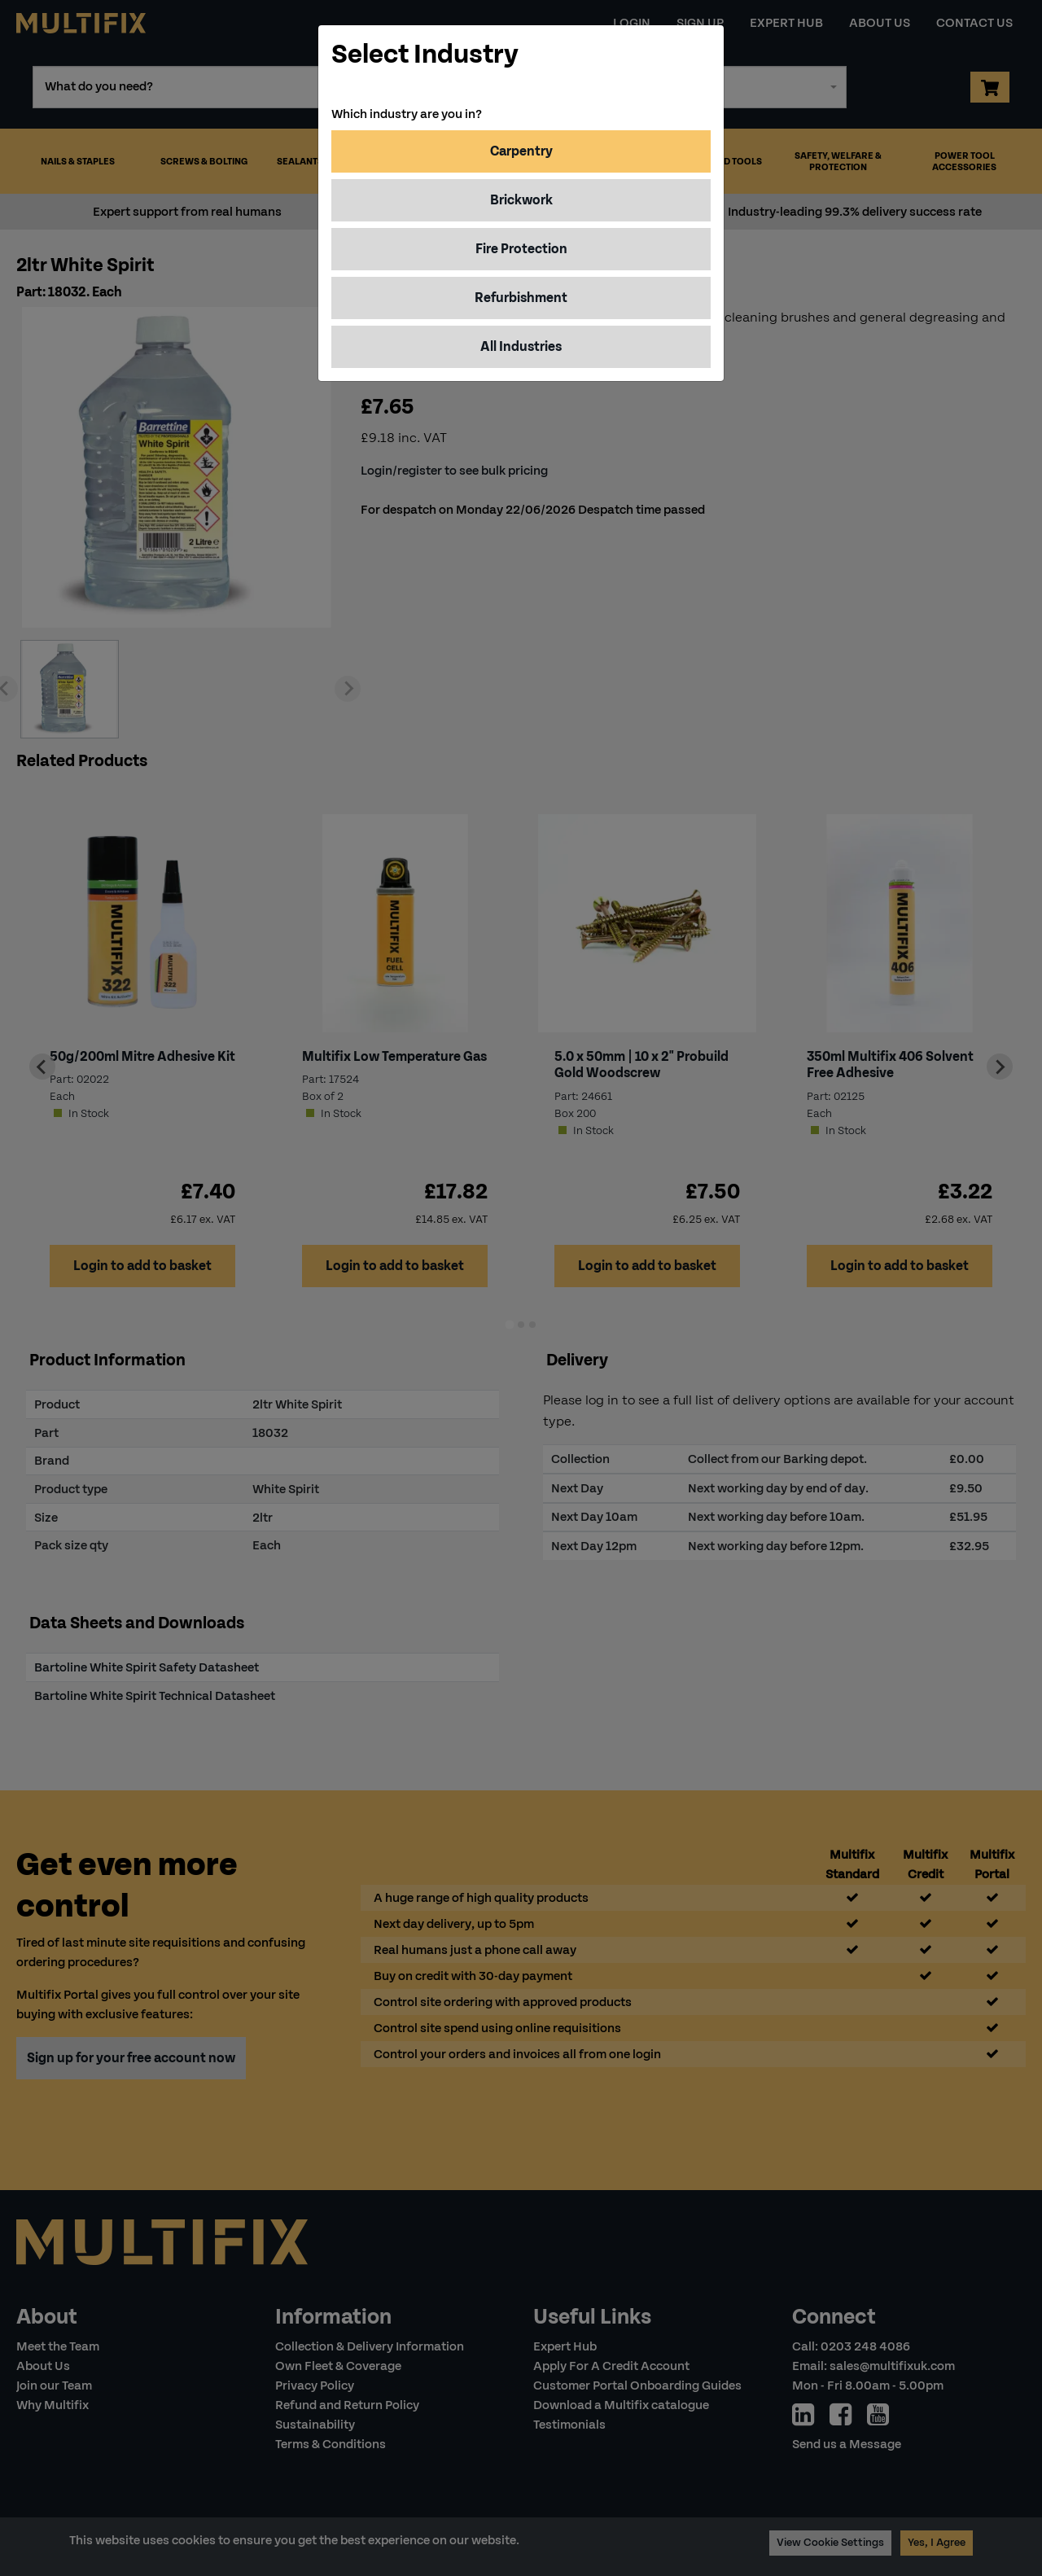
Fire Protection (521, 249)
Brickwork (521, 200)
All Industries (521, 346)
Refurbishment (521, 297)
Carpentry (521, 151)
